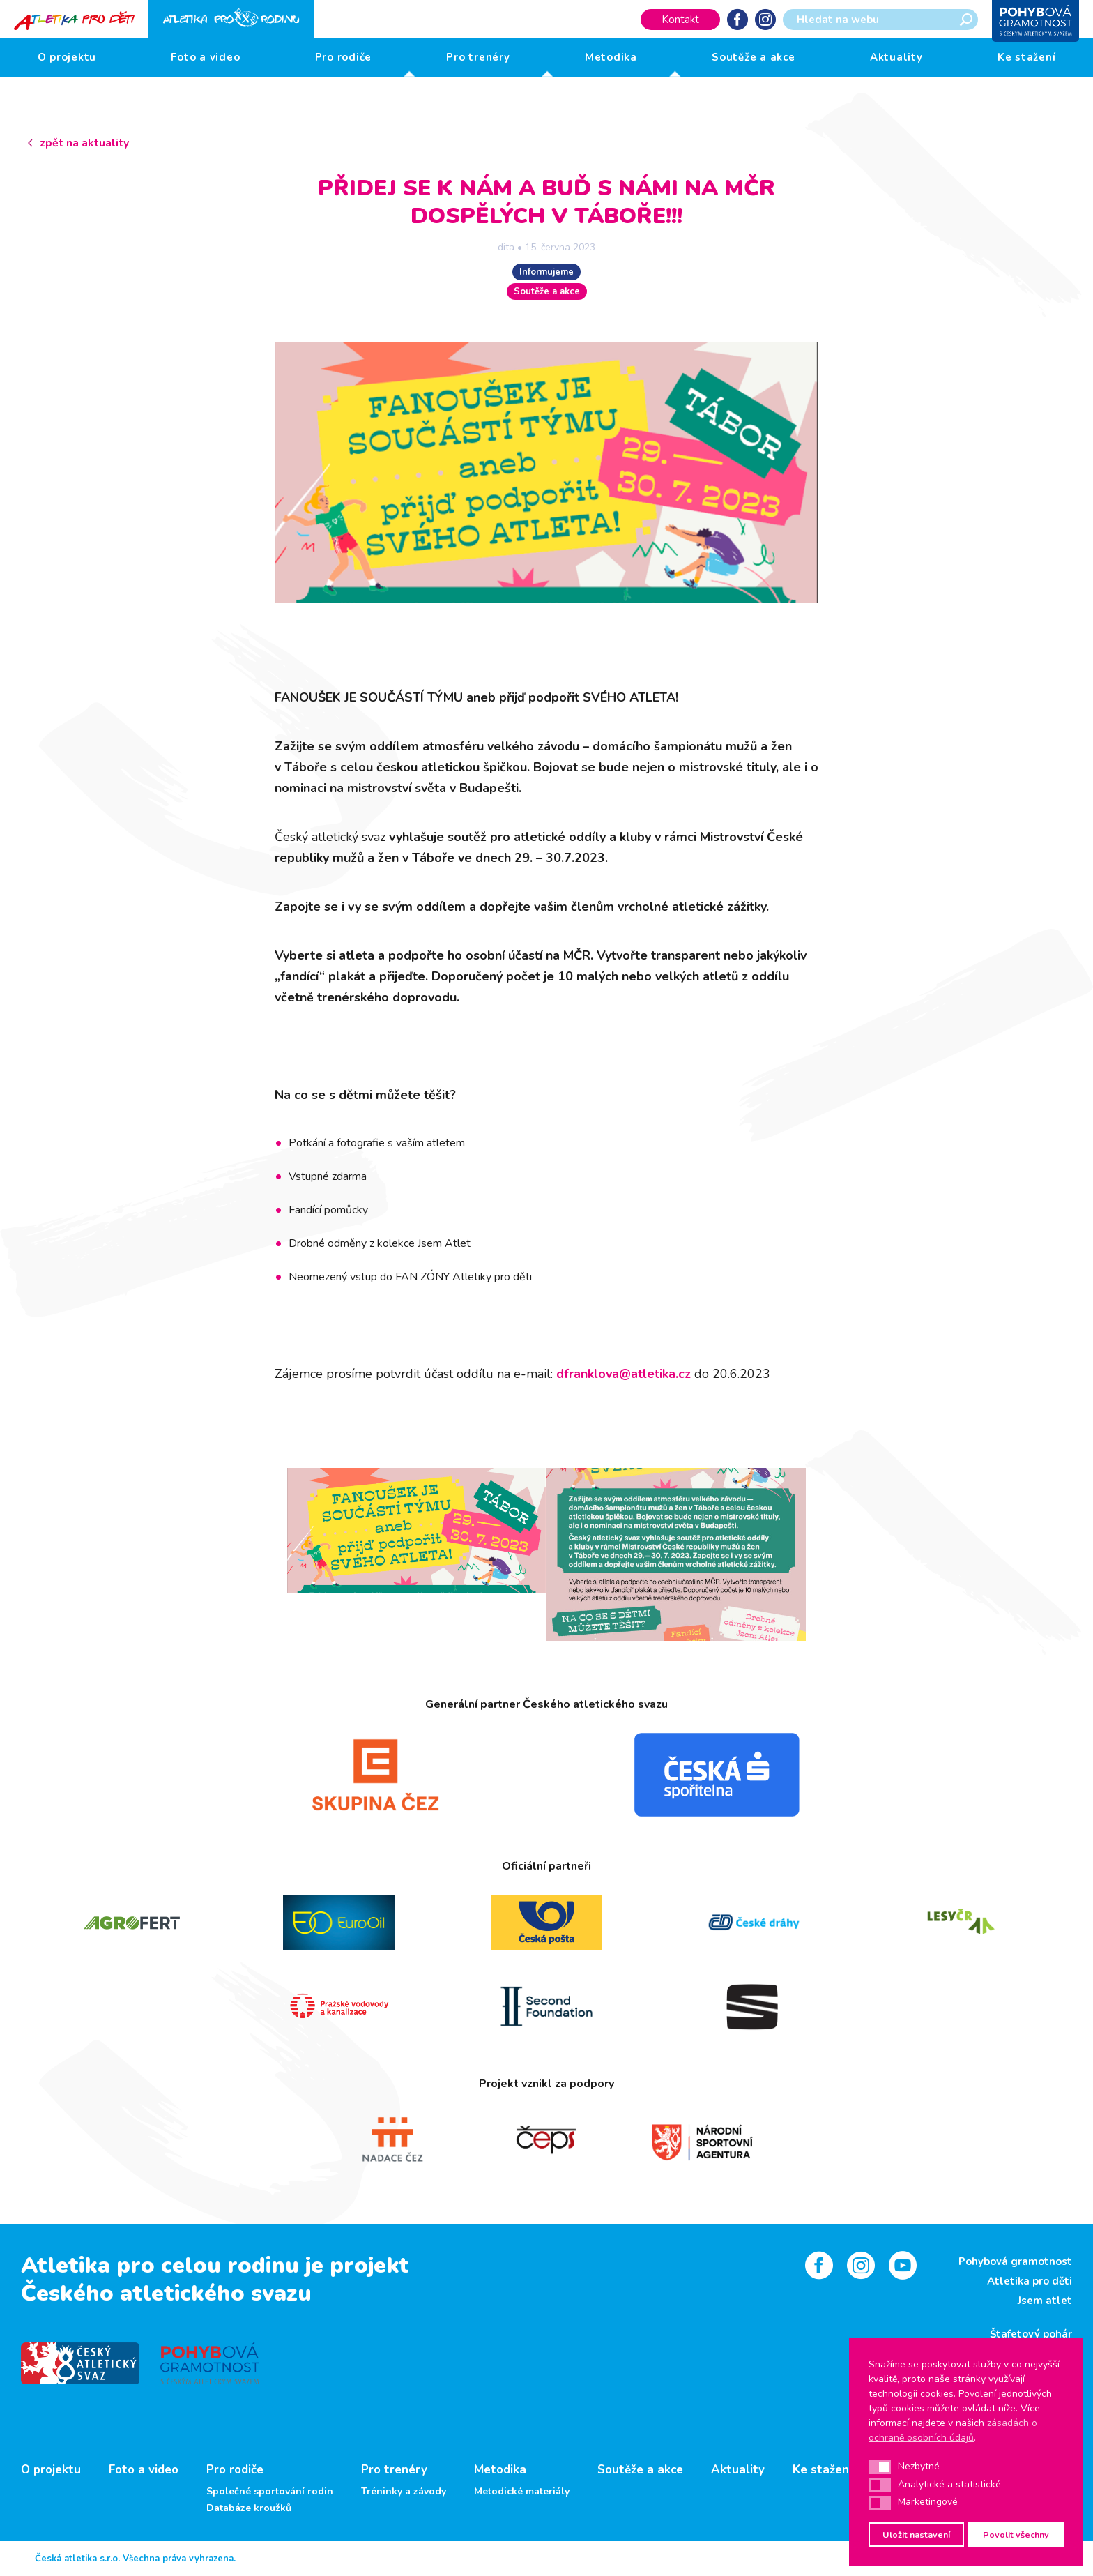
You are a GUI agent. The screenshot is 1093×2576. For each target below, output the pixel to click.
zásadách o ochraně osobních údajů (953, 2430)
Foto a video (205, 57)
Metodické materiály (522, 2492)
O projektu (67, 57)
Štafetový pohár (1031, 2334)
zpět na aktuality (84, 143)
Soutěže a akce (753, 57)
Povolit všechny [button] (1016, 2534)
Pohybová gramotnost (1015, 2261)
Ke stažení (1027, 57)
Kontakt (680, 19)
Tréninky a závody (403, 2492)
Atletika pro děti (1029, 2281)
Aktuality (896, 57)
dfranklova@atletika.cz (623, 1373)
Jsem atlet (1045, 2301)
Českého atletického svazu (166, 2293)
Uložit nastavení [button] (916, 2534)
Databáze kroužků (248, 2508)
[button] (880, 2467)
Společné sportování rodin (269, 2492)
